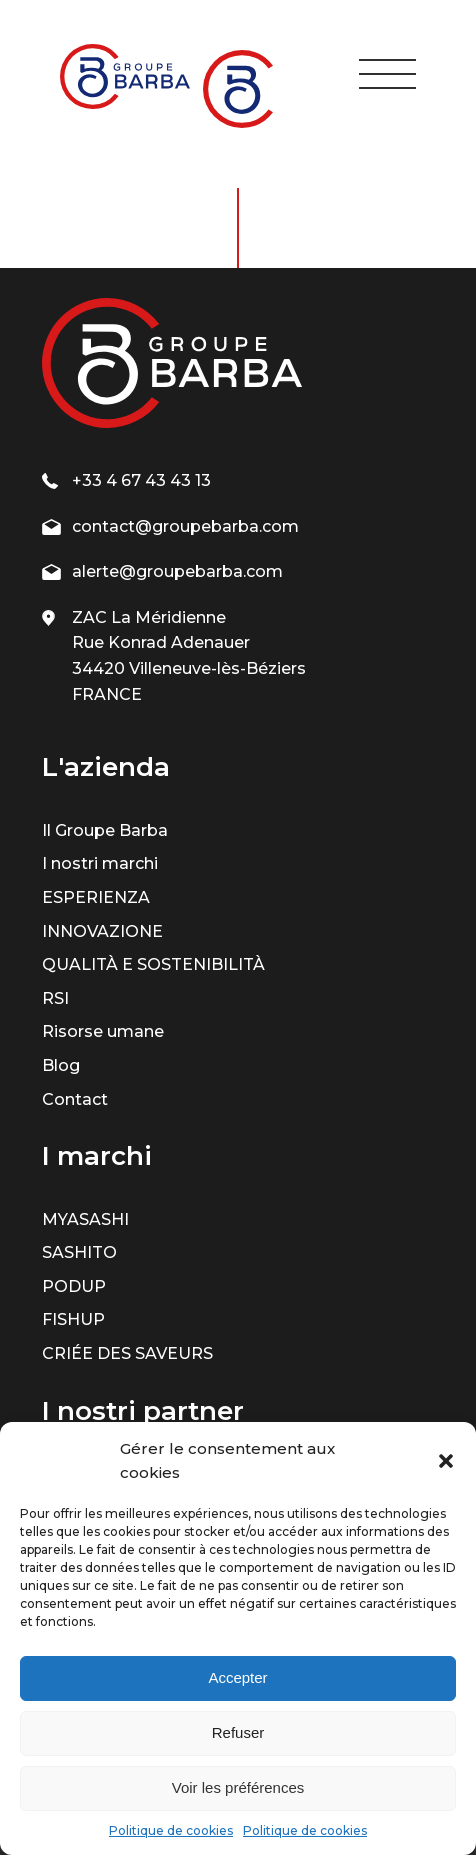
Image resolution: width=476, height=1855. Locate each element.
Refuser (238, 1732)
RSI (55, 998)
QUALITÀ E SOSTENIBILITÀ (153, 964)
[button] (446, 1461)
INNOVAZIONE (102, 931)
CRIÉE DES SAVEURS (127, 1353)
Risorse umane (103, 1031)
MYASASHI (85, 1219)
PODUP (74, 1286)
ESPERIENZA (96, 897)
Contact (75, 1099)
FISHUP (73, 1319)
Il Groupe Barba (105, 830)
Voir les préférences (238, 1787)
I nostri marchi (100, 863)
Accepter (237, 1677)
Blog (61, 1065)
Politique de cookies (171, 1830)
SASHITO (79, 1252)
